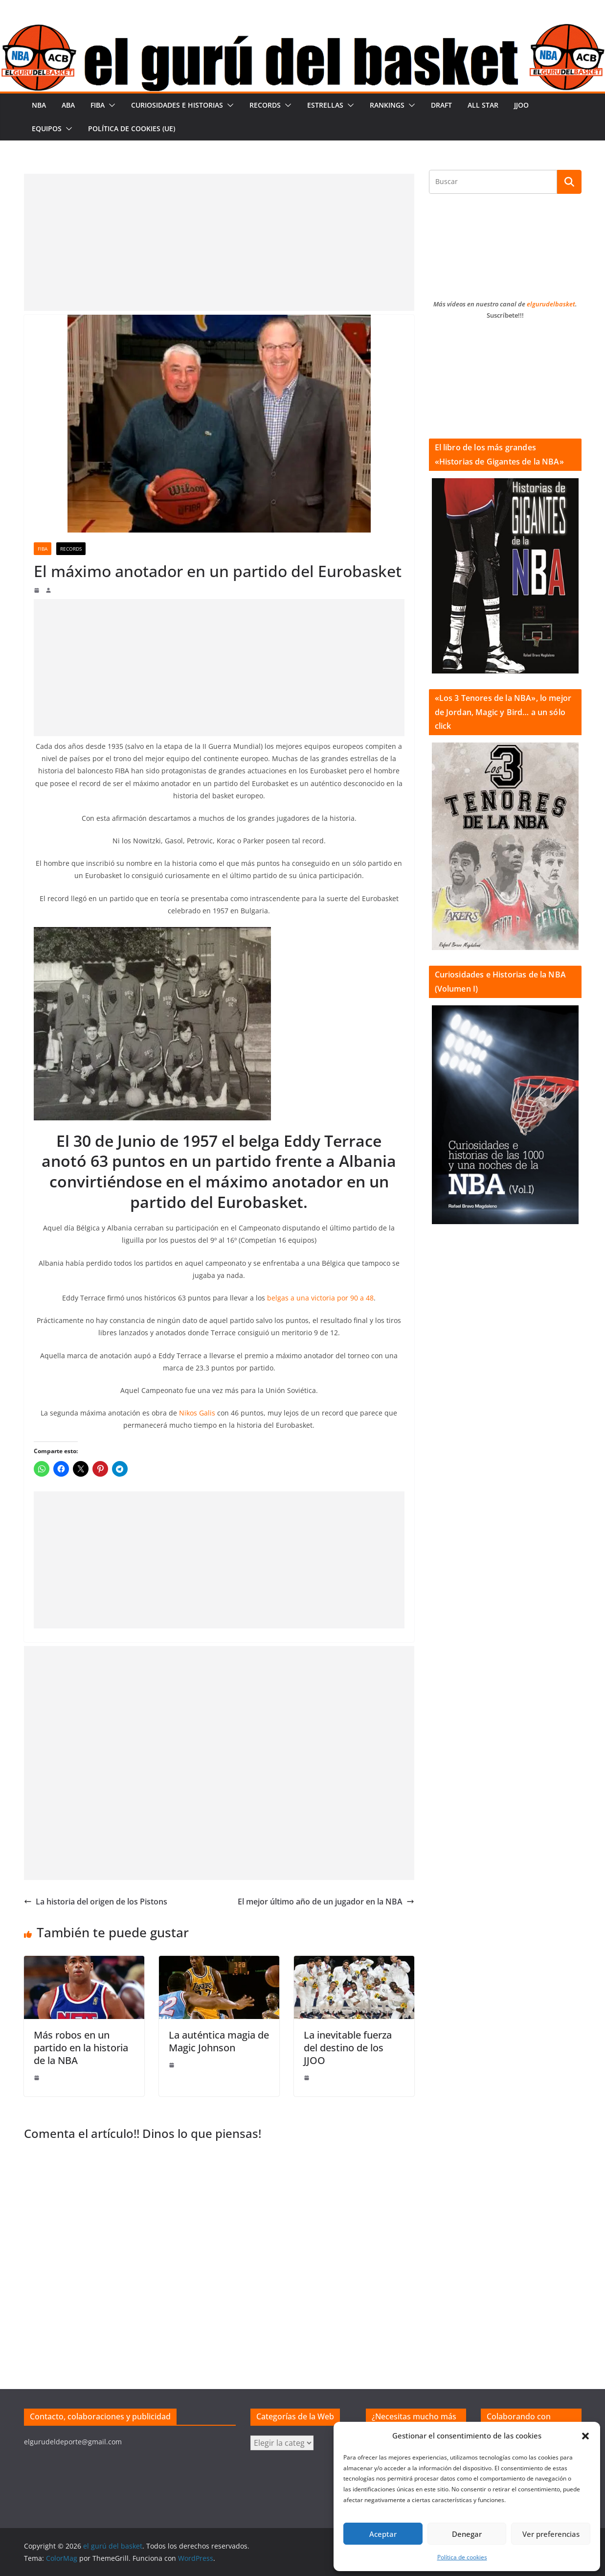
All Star (483, 105)
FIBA (97, 105)
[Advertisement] (219, 242)
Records (265, 105)
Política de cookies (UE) (131, 128)
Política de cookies (462, 2557)
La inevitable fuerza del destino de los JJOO (348, 2047)
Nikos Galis (197, 1412)
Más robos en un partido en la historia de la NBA (81, 2047)
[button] (585, 2436)
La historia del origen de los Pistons (95, 1901)
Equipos (47, 128)
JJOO (521, 105)
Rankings (387, 105)
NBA (39, 105)
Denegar (467, 2534)
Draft (441, 105)
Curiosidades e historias (177, 105)
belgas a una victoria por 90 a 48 (320, 1297)
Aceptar (383, 2534)
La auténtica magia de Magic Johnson (219, 2041)
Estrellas (325, 105)
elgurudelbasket (551, 304)
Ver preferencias (551, 2534)
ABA (68, 105)
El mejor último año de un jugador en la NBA (326, 1901)
